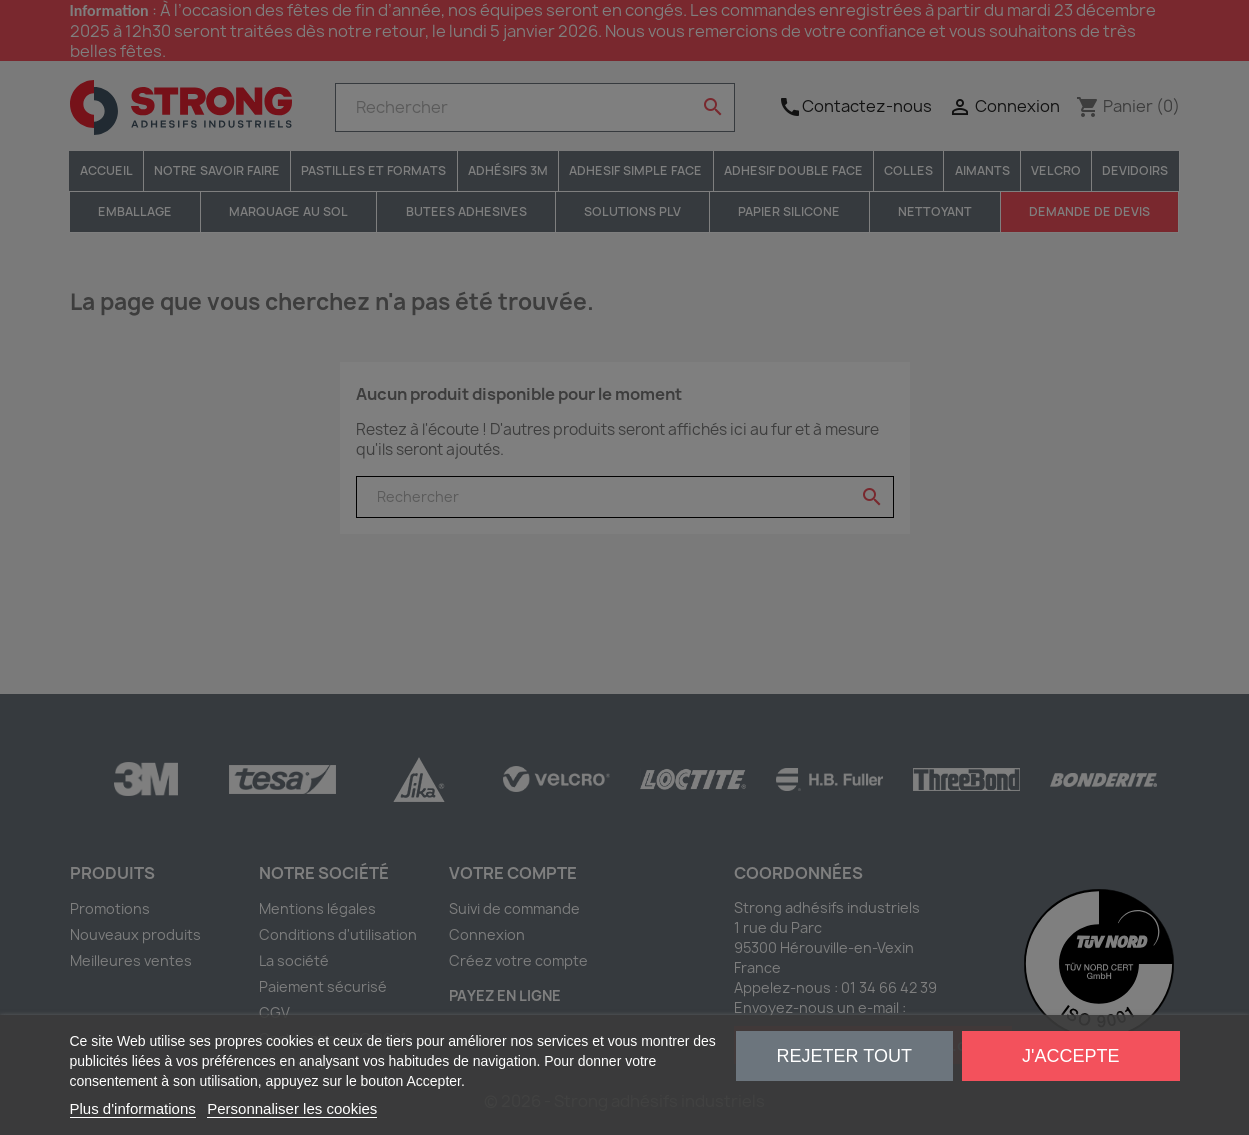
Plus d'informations (133, 1108)
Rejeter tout (844, 1056)
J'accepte (1070, 1056)
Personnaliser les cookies (292, 1108)
